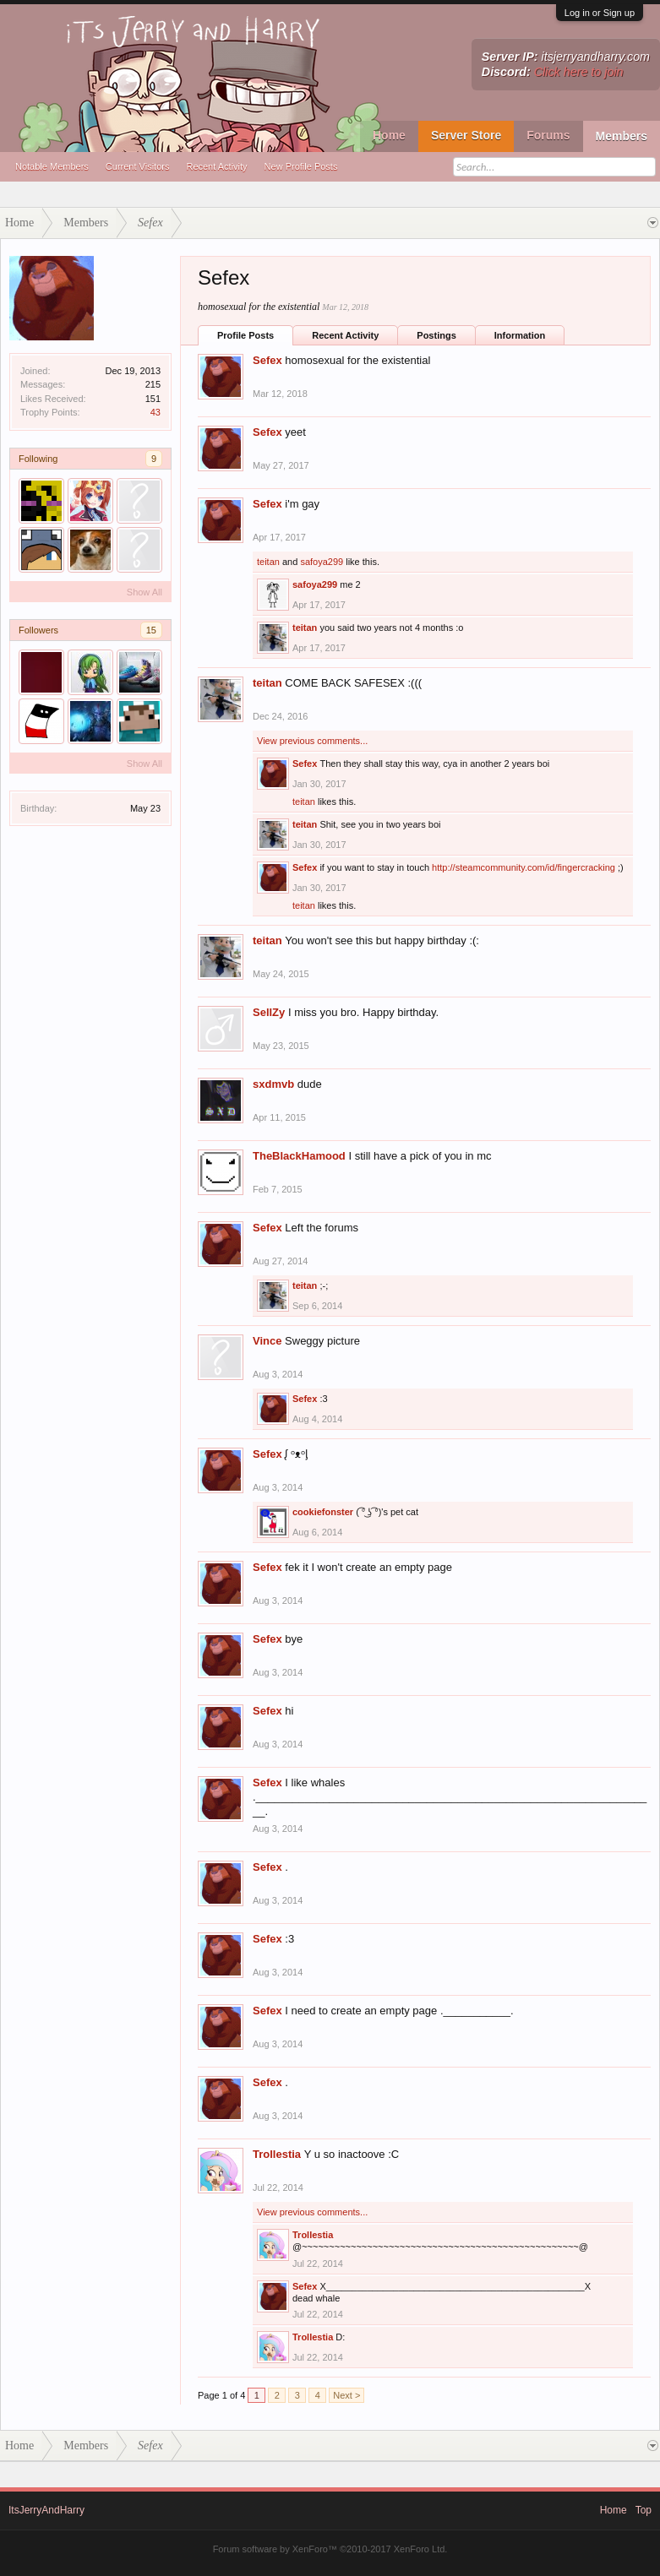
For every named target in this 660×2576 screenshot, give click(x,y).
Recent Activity (216, 166)
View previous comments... (312, 741)
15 (151, 630)
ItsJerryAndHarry (46, 2510)
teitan (268, 562)
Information (520, 335)
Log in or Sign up (600, 13)
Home (389, 135)
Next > (346, 2395)
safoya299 (321, 562)
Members (621, 136)
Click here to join (579, 72)
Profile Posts (245, 335)
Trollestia (277, 2154)
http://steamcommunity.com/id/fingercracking (523, 867)
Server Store (466, 135)
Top (643, 2510)
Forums (548, 135)
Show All (144, 592)
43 (155, 412)
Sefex (267, 360)
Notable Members (52, 166)
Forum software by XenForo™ (330, 2549)
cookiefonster (322, 1512)
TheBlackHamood (299, 1155)
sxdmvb (273, 1084)
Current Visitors (138, 166)
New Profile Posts (301, 166)
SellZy (269, 1012)
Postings (436, 335)
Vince (267, 1340)
